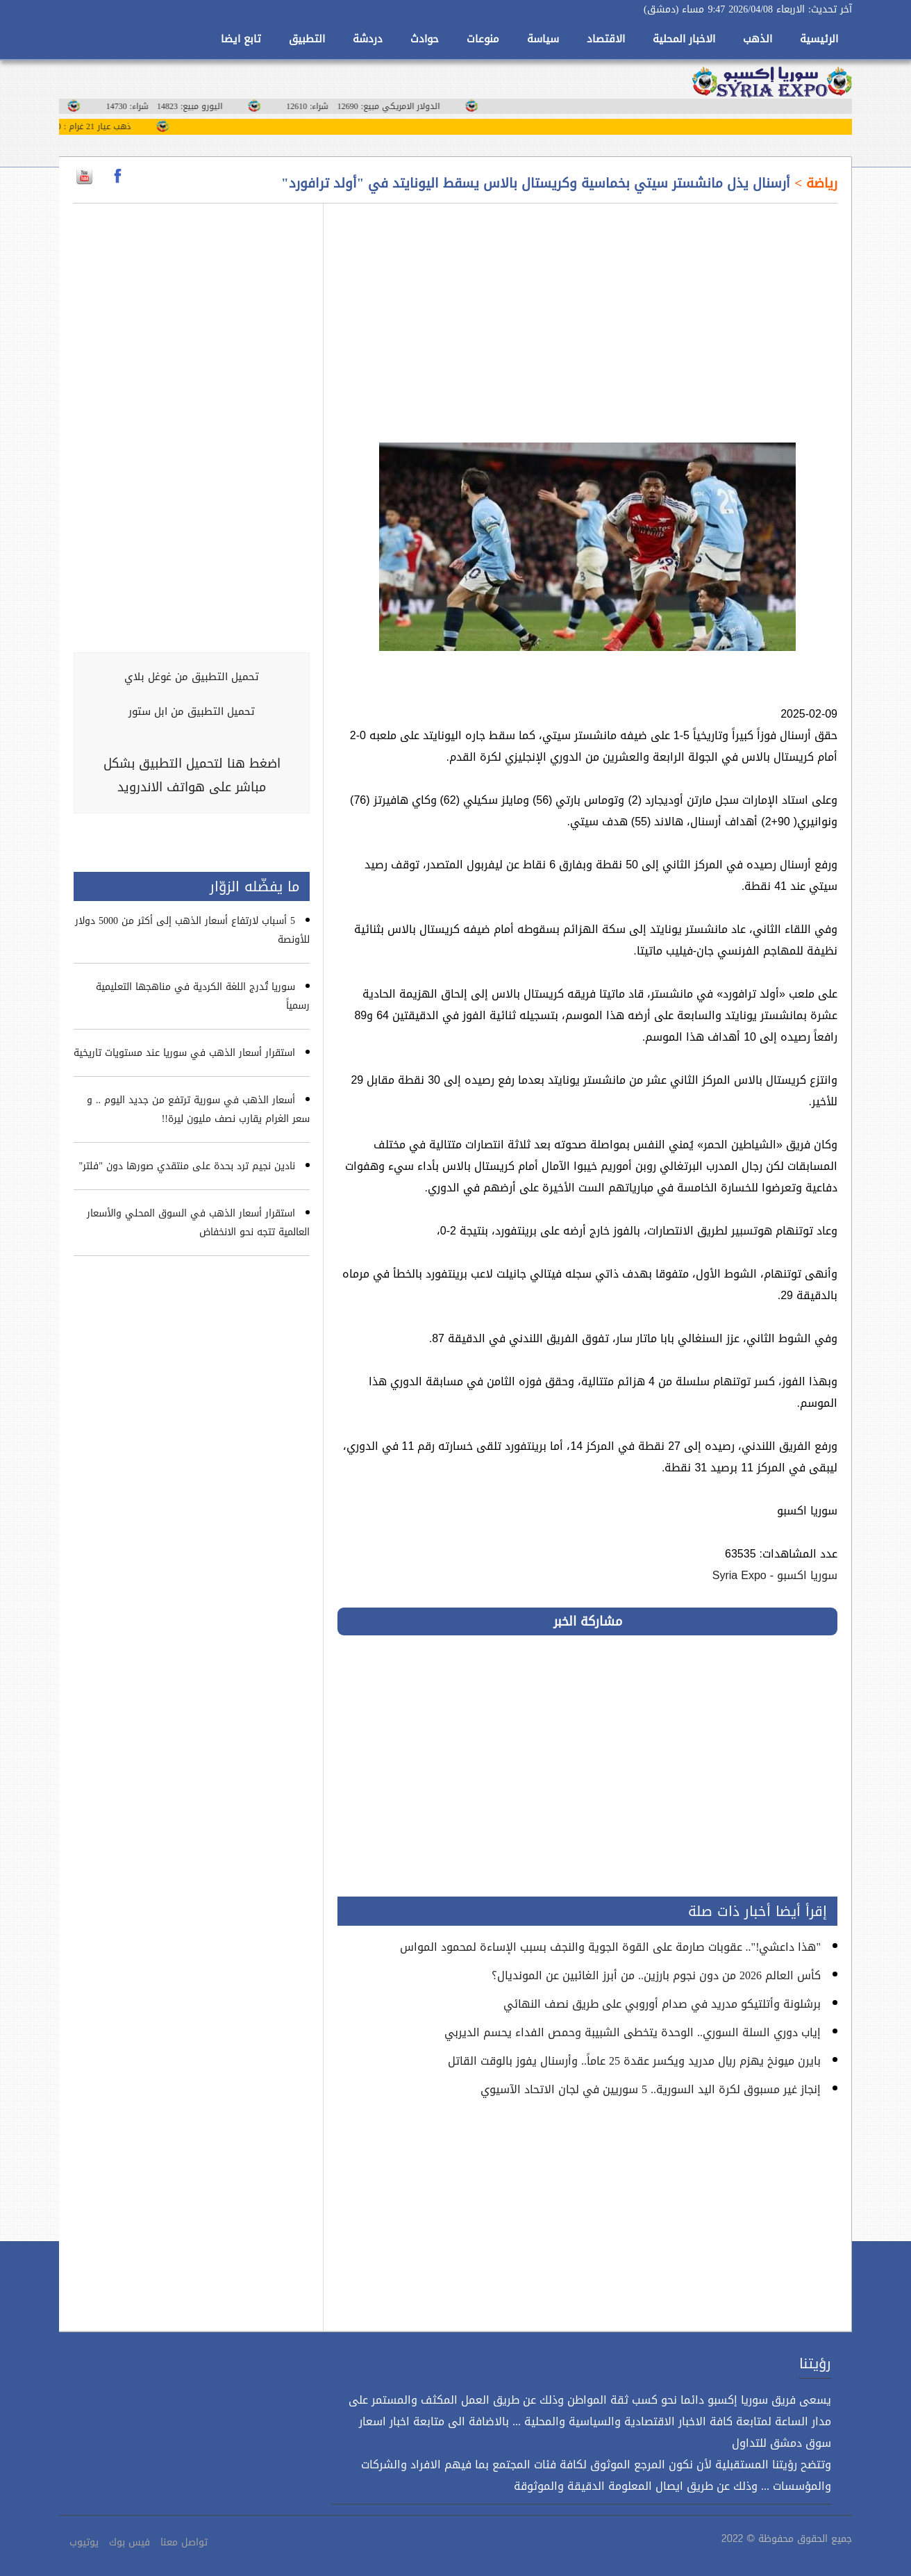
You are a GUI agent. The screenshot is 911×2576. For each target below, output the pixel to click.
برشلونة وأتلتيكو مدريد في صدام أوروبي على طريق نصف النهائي (662, 2004)
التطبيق (307, 39)
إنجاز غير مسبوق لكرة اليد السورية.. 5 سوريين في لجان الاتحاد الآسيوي (650, 2089)
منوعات (483, 39)
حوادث (424, 39)
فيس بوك (129, 2542)
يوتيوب (84, 2542)
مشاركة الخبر (587, 1621)
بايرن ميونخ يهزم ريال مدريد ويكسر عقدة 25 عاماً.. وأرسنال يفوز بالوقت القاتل (634, 2061)
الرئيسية (819, 39)
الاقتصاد (606, 39)
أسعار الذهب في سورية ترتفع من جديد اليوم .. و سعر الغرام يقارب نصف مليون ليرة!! (198, 1109)
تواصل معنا (184, 2542)
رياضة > (813, 183)
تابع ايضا (241, 39)
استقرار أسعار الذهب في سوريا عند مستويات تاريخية (184, 1052)
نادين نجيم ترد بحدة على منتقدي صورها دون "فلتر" (187, 1166)
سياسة (543, 39)
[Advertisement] (587, 314)
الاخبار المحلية (684, 39)
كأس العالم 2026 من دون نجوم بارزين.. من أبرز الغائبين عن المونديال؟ (656, 1975)
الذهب (757, 39)
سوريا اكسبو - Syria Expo (774, 1575)
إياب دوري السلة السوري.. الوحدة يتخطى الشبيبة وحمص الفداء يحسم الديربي (632, 2032)
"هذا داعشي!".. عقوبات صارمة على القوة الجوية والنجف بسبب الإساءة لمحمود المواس (610, 1947)
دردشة (368, 39)
